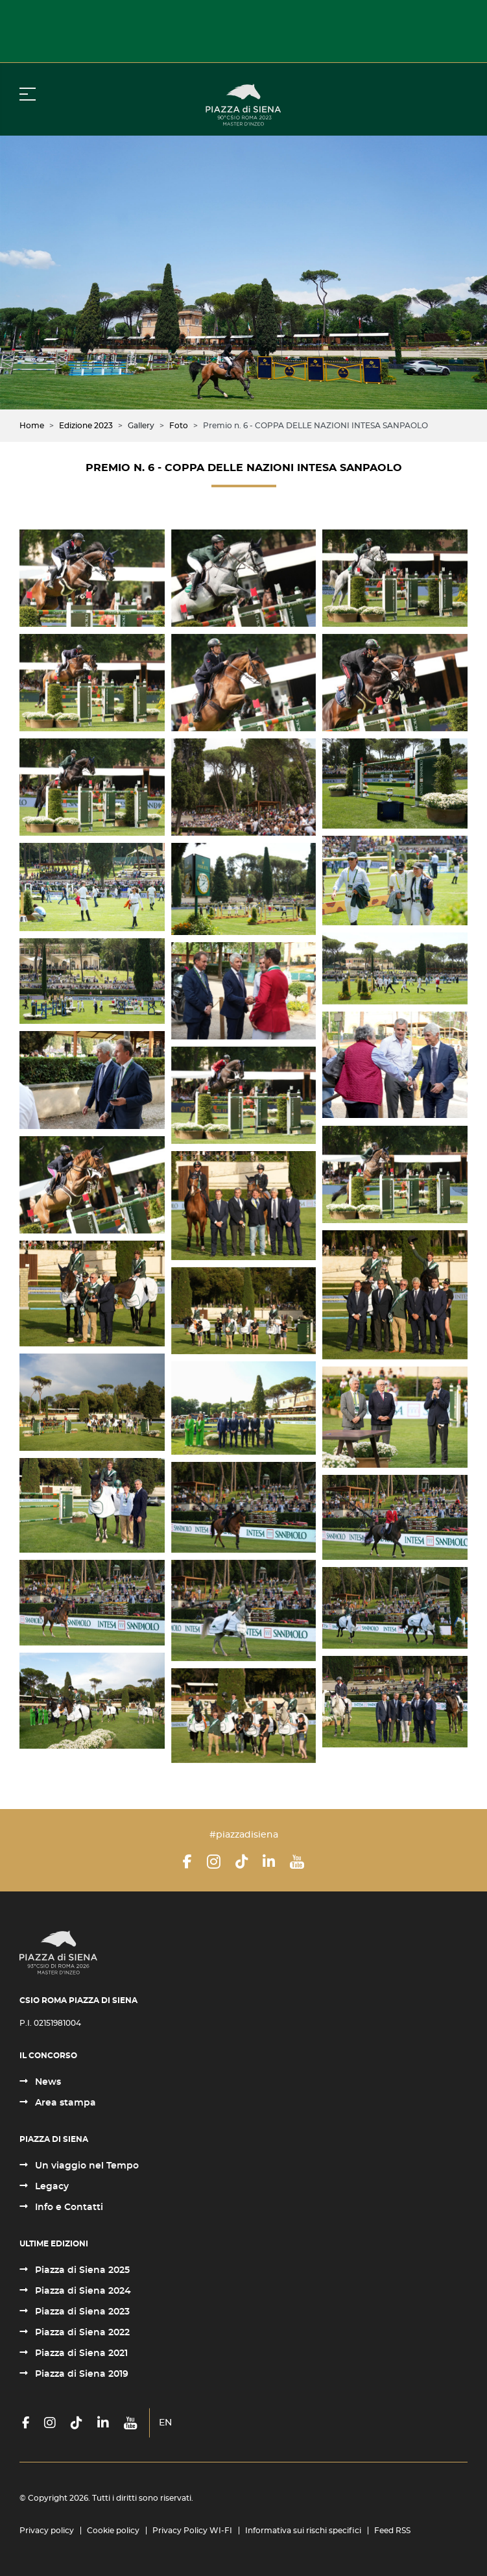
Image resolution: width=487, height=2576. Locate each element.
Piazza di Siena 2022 (81, 2332)
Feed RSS (392, 2530)
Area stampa (64, 2103)
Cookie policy (113, 2530)
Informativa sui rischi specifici (303, 2530)
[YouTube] (297, 1861)
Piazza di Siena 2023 (81, 2311)
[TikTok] (241, 1861)
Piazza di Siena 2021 (80, 2353)
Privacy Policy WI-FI (192, 2530)
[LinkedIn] (269, 1861)
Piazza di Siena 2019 (80, 2374)
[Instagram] (213, 1861)
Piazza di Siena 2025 (81, 2270)
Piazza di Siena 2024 (81, 2291)
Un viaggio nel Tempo (85, 2165)
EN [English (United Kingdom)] (165, 2422)
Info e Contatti (67, 2207)
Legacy (50, 2186)
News (46, 2082)
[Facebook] (187, 1861)
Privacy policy (46, 2530)
